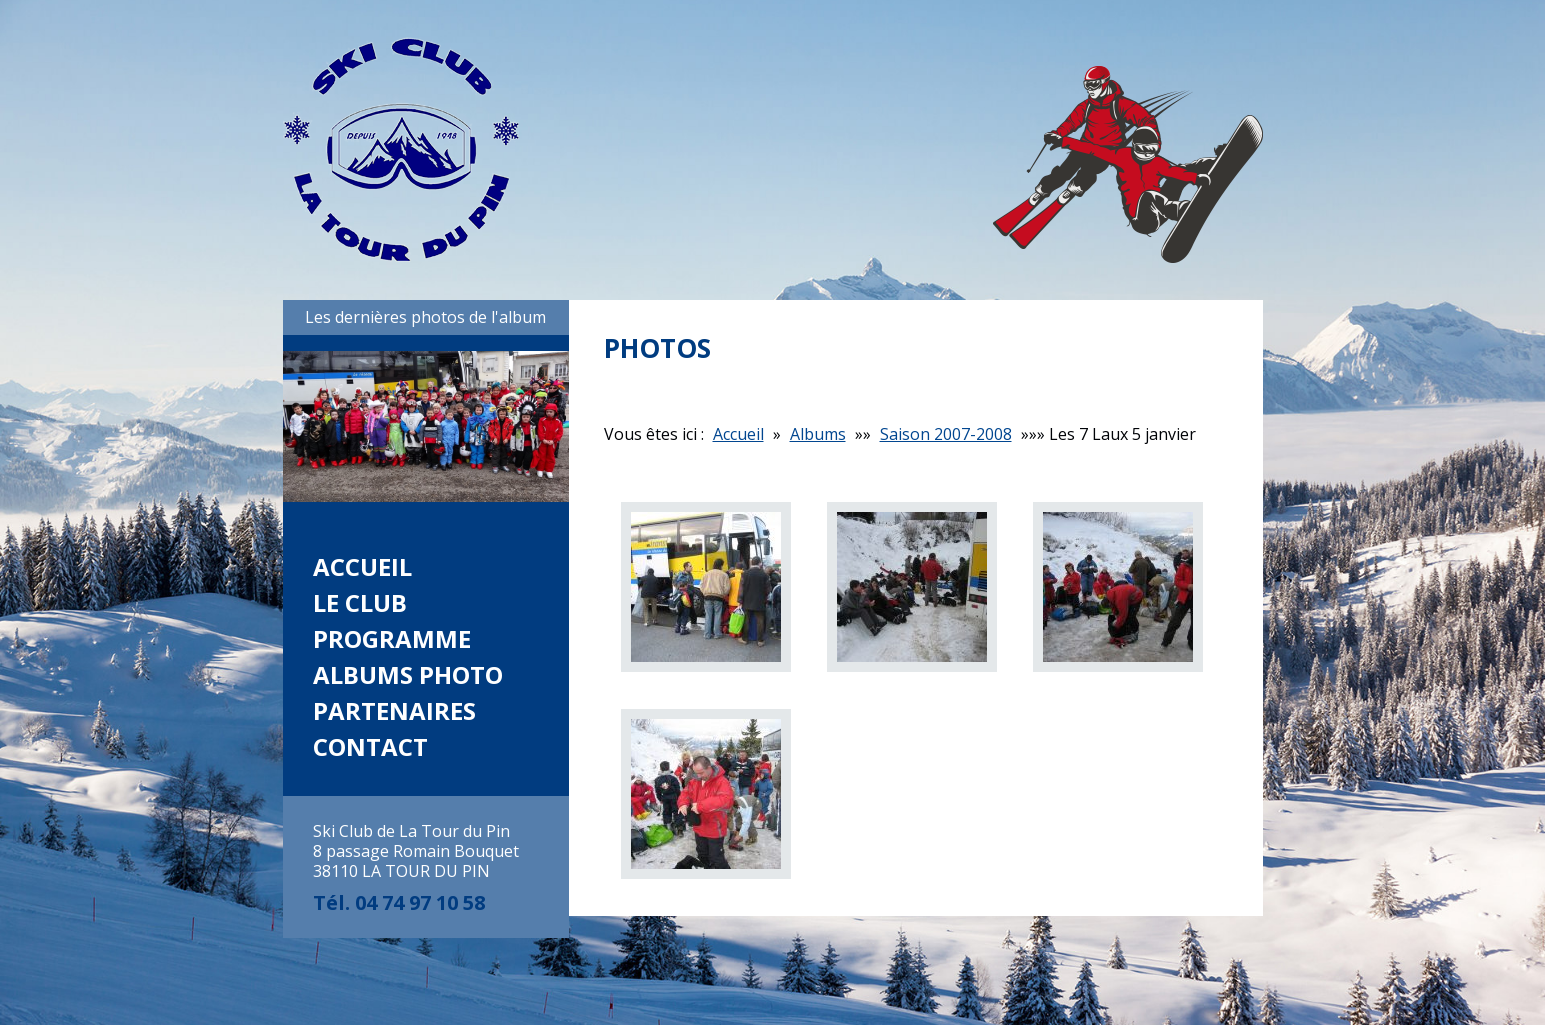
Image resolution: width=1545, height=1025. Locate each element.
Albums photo (408, 674)
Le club (360, 602)
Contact (370, 746)
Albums (818, 434)
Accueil (362, 566)
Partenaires (394, 710)
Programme (392, 638)
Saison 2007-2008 (946, 434)
